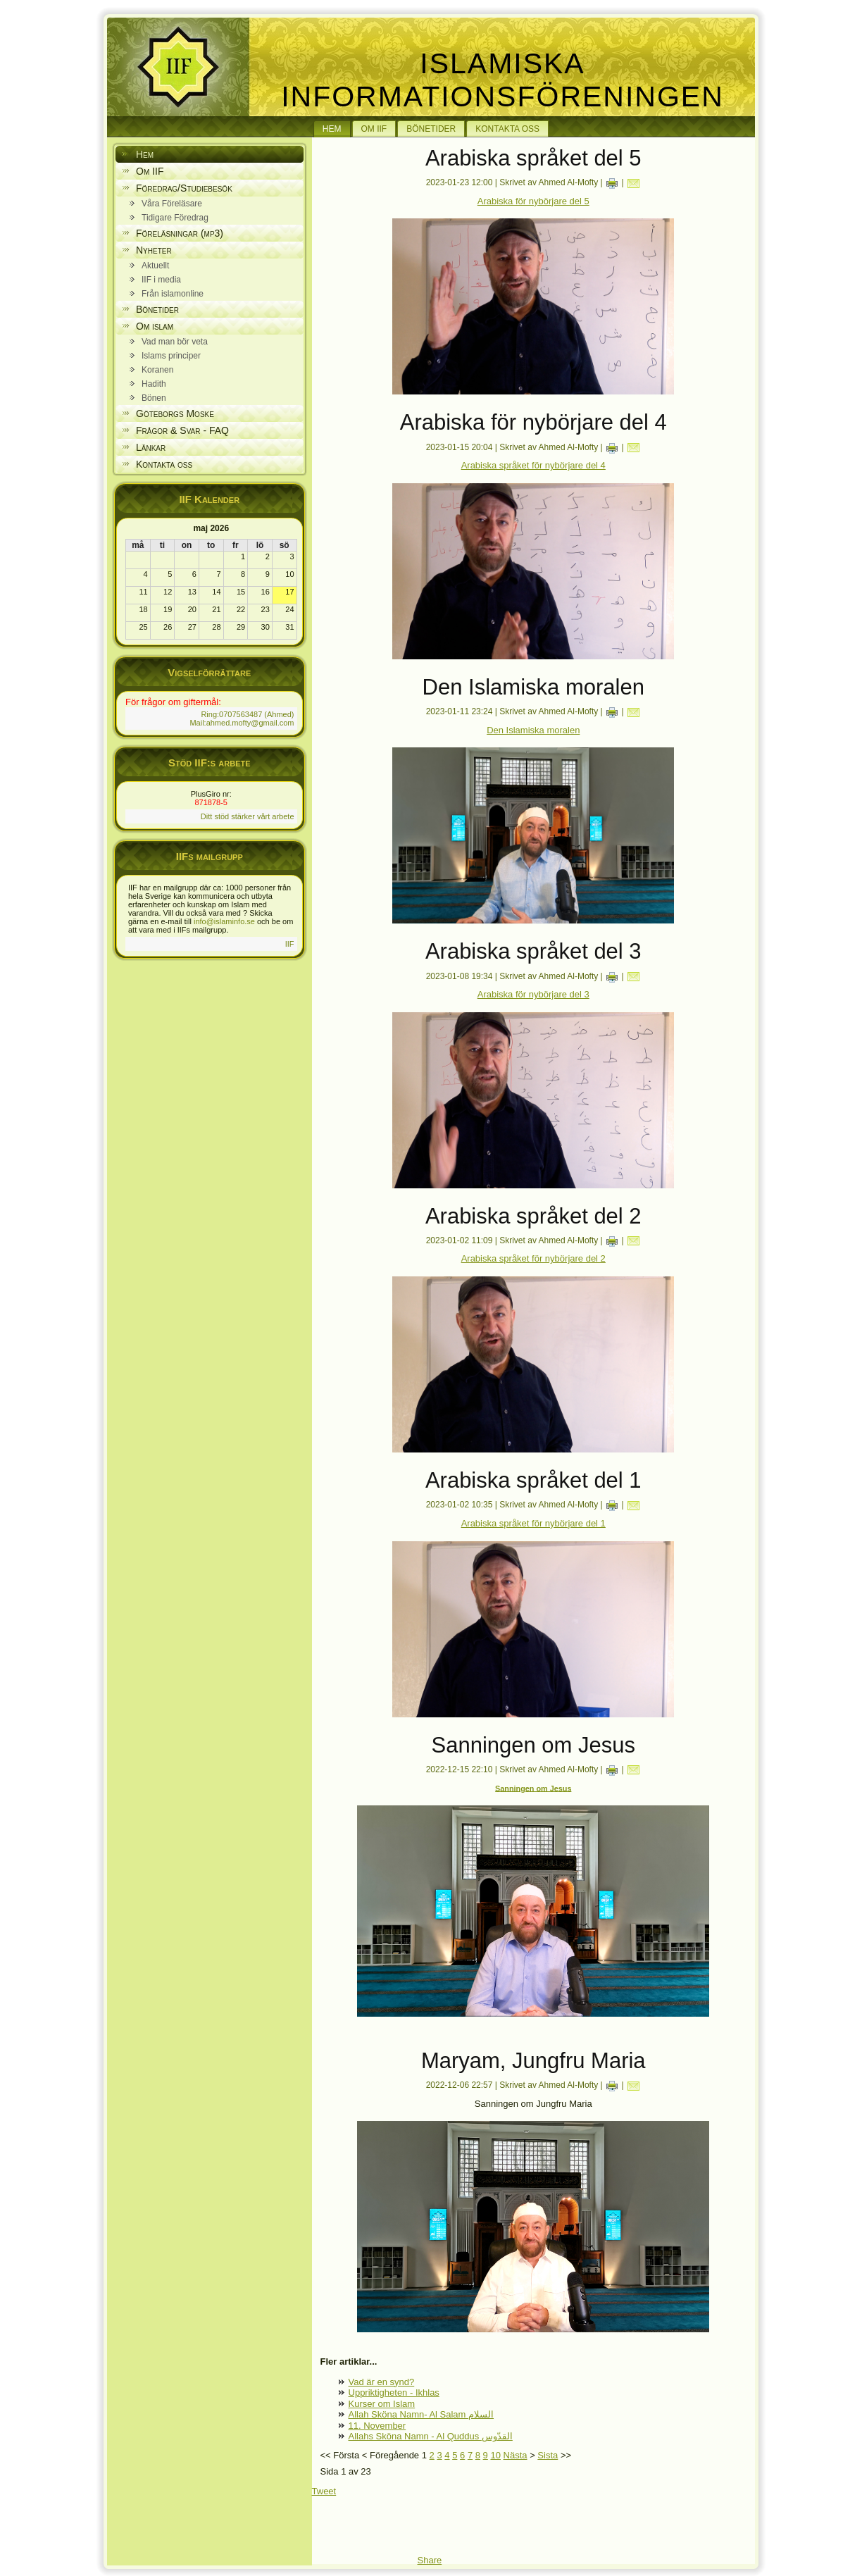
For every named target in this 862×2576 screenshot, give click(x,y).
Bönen (154, 398)
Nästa (515, 2455)
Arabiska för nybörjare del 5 (533, 201)
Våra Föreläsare (172, 204)
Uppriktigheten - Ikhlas (394, 2392)
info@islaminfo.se (224, 921)
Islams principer (171, 356)
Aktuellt (155, 265)
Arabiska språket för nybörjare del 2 (533, 1258)
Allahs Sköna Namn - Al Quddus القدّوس (431, 2436)
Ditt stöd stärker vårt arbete (247, 816)
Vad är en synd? (382, 2382)
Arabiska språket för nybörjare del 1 (533, 1523)
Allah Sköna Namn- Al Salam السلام (421, 2414)
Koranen (157, 370)
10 (495, 2455)
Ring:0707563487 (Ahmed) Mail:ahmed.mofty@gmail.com (241, 718)
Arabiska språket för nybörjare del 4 (533, 465)
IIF (289, 944)
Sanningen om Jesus (533, 1788)
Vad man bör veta (175, 342)
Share (430, 2560)
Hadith (154, 384)
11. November (377, 2425)
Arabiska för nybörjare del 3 (533, 994)
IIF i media (161, 280)
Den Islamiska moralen (533, 730)
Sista (547, 2455)
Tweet (324, 2491)
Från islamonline (173, 294)
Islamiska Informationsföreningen (502, 80)
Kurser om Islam (382, 2403)
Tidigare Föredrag (175, 218)
